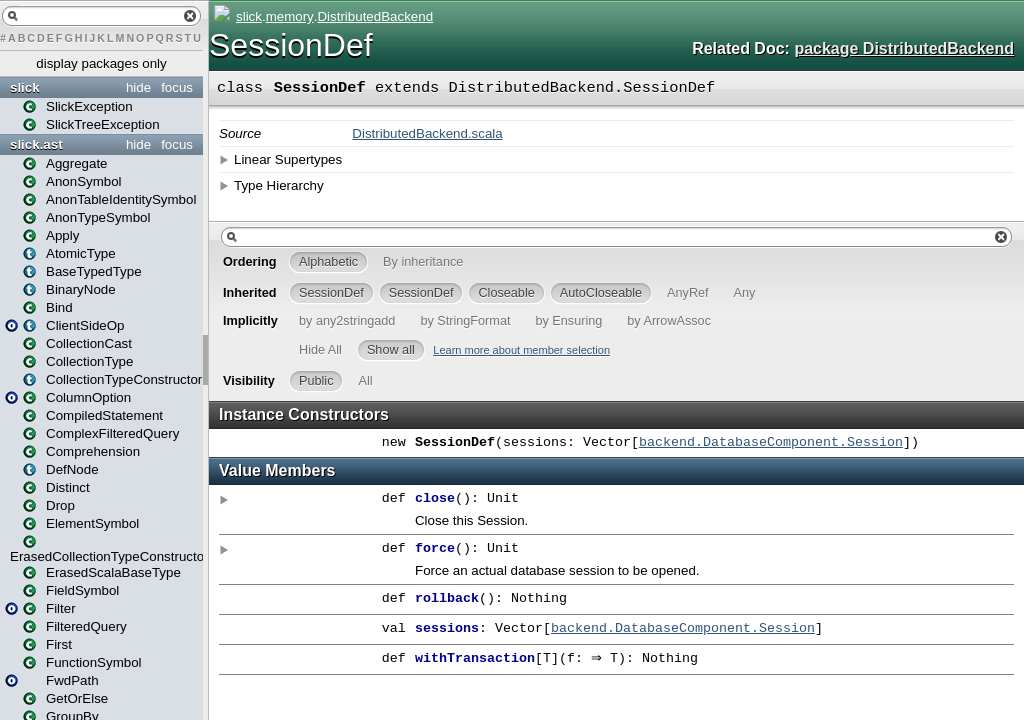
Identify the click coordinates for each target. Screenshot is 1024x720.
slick (25, 87)
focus (177, 87)
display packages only (101, 63)
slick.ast (36, 144)
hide (138, 87)
